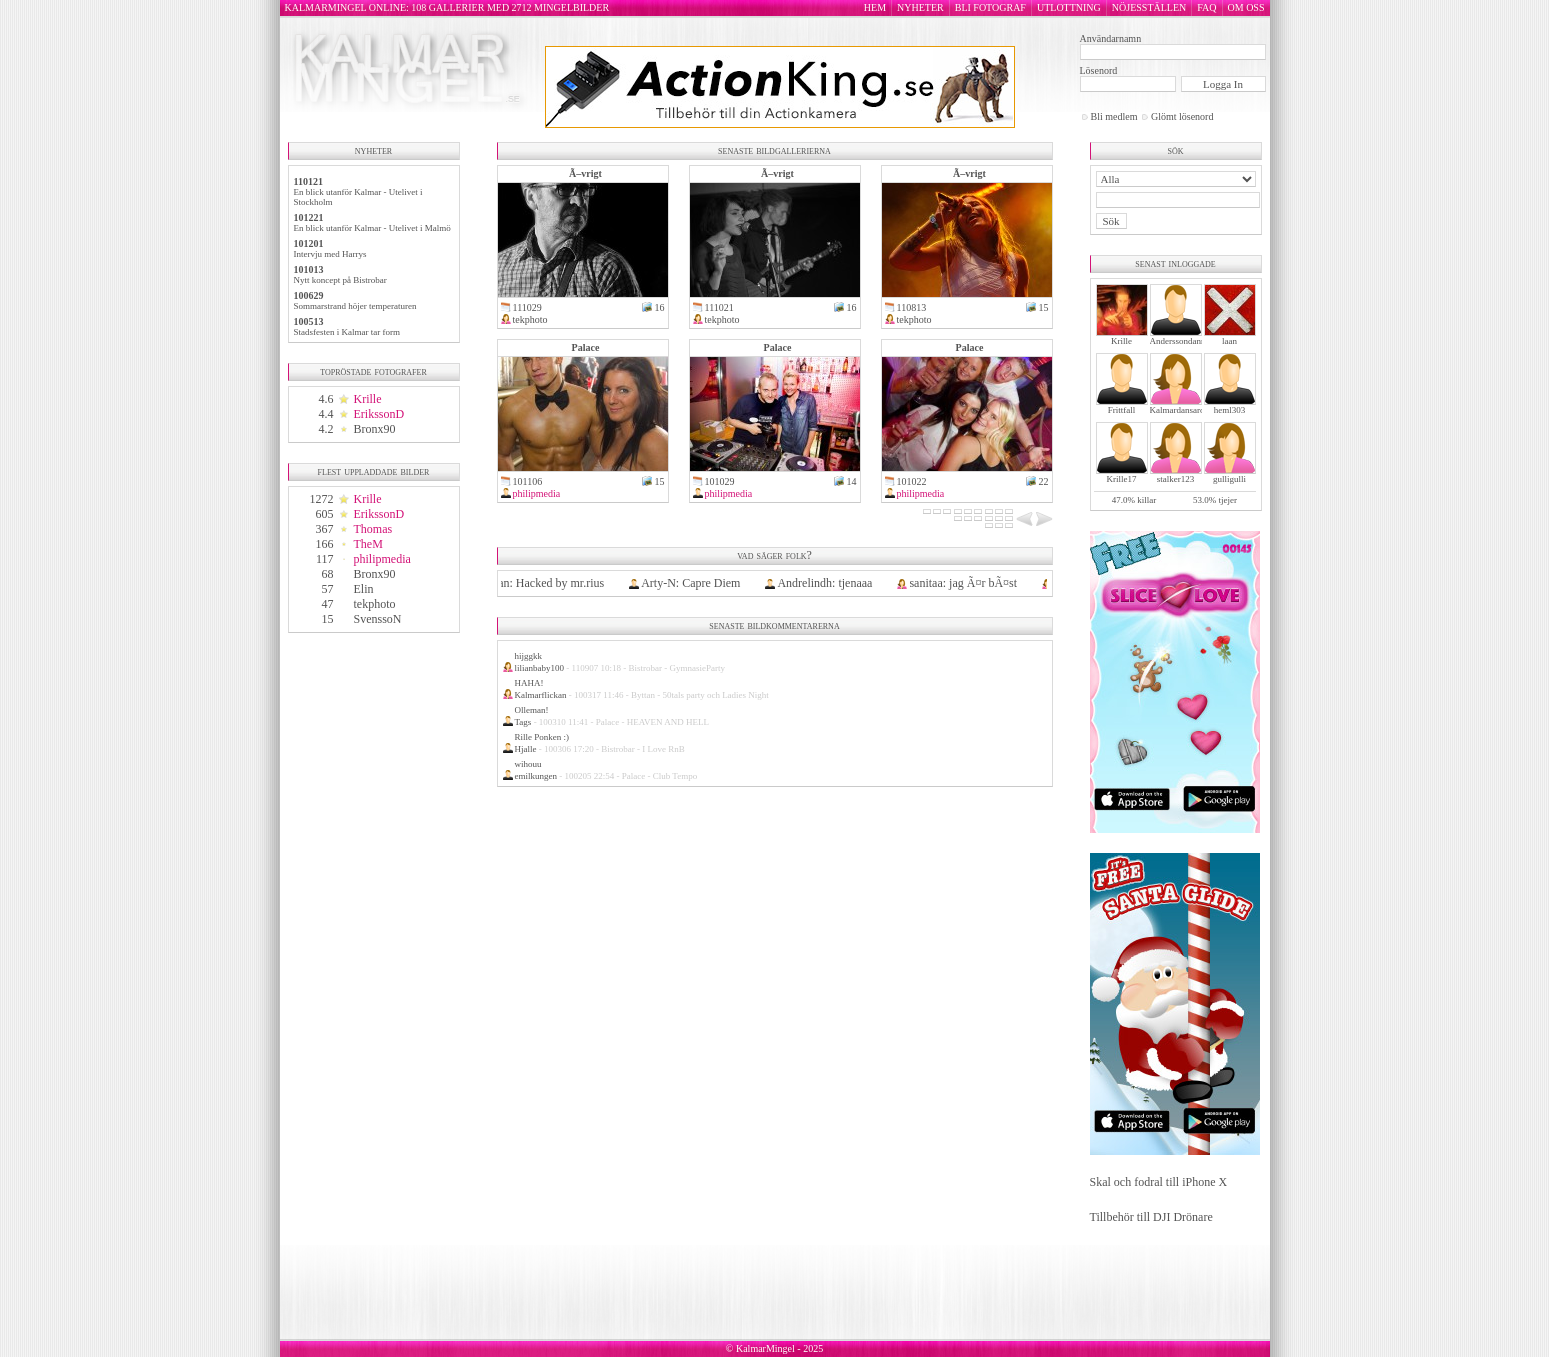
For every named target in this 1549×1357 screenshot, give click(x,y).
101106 (528, 481)
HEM (875, 7)
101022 (912, 481)
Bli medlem (1114, 116)
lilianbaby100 (540, 668)
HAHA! (529, 683)
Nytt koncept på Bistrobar (340, 280)
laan (1229, 341)
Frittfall (1122, 410)
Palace (586, 347)
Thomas (373, 529)
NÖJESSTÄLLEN (1149, 7)
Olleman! (532, 710)
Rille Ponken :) (542, 737)
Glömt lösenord (1182, 116)
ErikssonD (379, 414)
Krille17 (1122, 479)
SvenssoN (378, 619)
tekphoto (375, 604)
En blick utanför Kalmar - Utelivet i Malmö (372, 228)
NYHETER (920, 7)
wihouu (528, 764)
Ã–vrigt (585, 173)
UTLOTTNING (1069, 7)
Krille (368, 399)
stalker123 (1176, 479)
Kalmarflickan (541, 695)
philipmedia (382, 559)
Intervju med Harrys (330, 254)
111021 (719, 307)
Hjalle (526, 749)
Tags (523, 722)
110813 (912, 307)
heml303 (1230, 410)
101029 (720, 481)
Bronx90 (375, 429)
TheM (368, 544)
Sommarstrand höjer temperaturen (355, 306)
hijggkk (529, 656)
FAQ (1206, 7)
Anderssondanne (1180, 341)
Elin (364, 589)
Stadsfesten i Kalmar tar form (347, 332)
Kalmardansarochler (1186, 410)
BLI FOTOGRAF (990, 7)
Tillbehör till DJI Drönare (1151, 1217)
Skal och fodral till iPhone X (1159, 1182)
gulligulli (1229, 479)
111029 (527, 307)
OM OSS (1246, 7)
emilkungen (536, 776)
